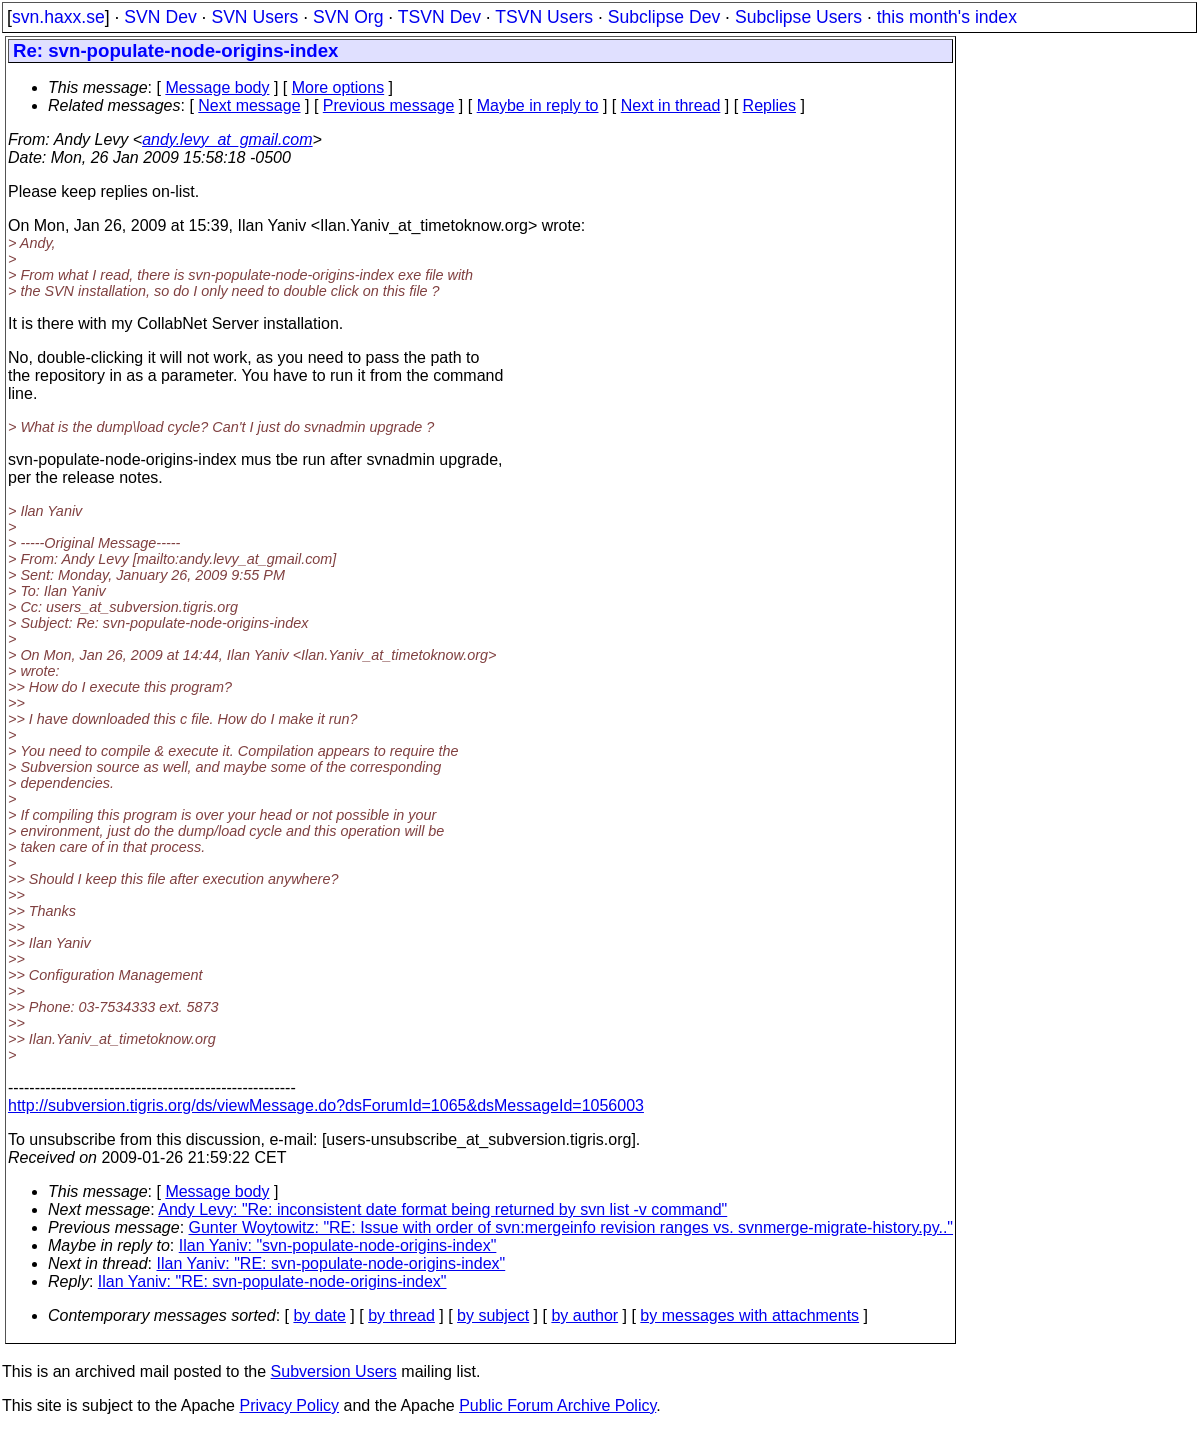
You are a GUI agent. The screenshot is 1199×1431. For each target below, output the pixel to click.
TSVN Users (544, 17)
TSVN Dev (439, 17)
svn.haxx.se (58, 17)
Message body (217, 87)
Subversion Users (334, 1371)
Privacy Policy (289, 1405)
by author (584, 1315)
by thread (401, 1315)
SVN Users (254, 17)
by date (319, 1315)
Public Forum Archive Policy (557, 1405)
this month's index (947, 17)
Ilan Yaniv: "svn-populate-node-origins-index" (338, 1245)
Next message (249, 105)
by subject (493, 1315)
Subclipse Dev (664, 17)
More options (338, 87)
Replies (769, 105)
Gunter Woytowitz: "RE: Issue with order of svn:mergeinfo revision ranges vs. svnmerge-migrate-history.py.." (571, 1227)
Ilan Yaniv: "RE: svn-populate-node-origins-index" (331, 1263)
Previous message (389, 105)
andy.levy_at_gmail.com (227, 139)
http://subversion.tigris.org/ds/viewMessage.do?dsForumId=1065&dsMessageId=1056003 (326, 1105)
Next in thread (671, 105)
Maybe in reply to (538, 105)
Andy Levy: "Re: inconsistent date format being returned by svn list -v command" (442, 1209)
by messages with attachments (749, 1315)
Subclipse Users (798, 17)
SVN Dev (160, 17)
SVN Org (348, 17)
